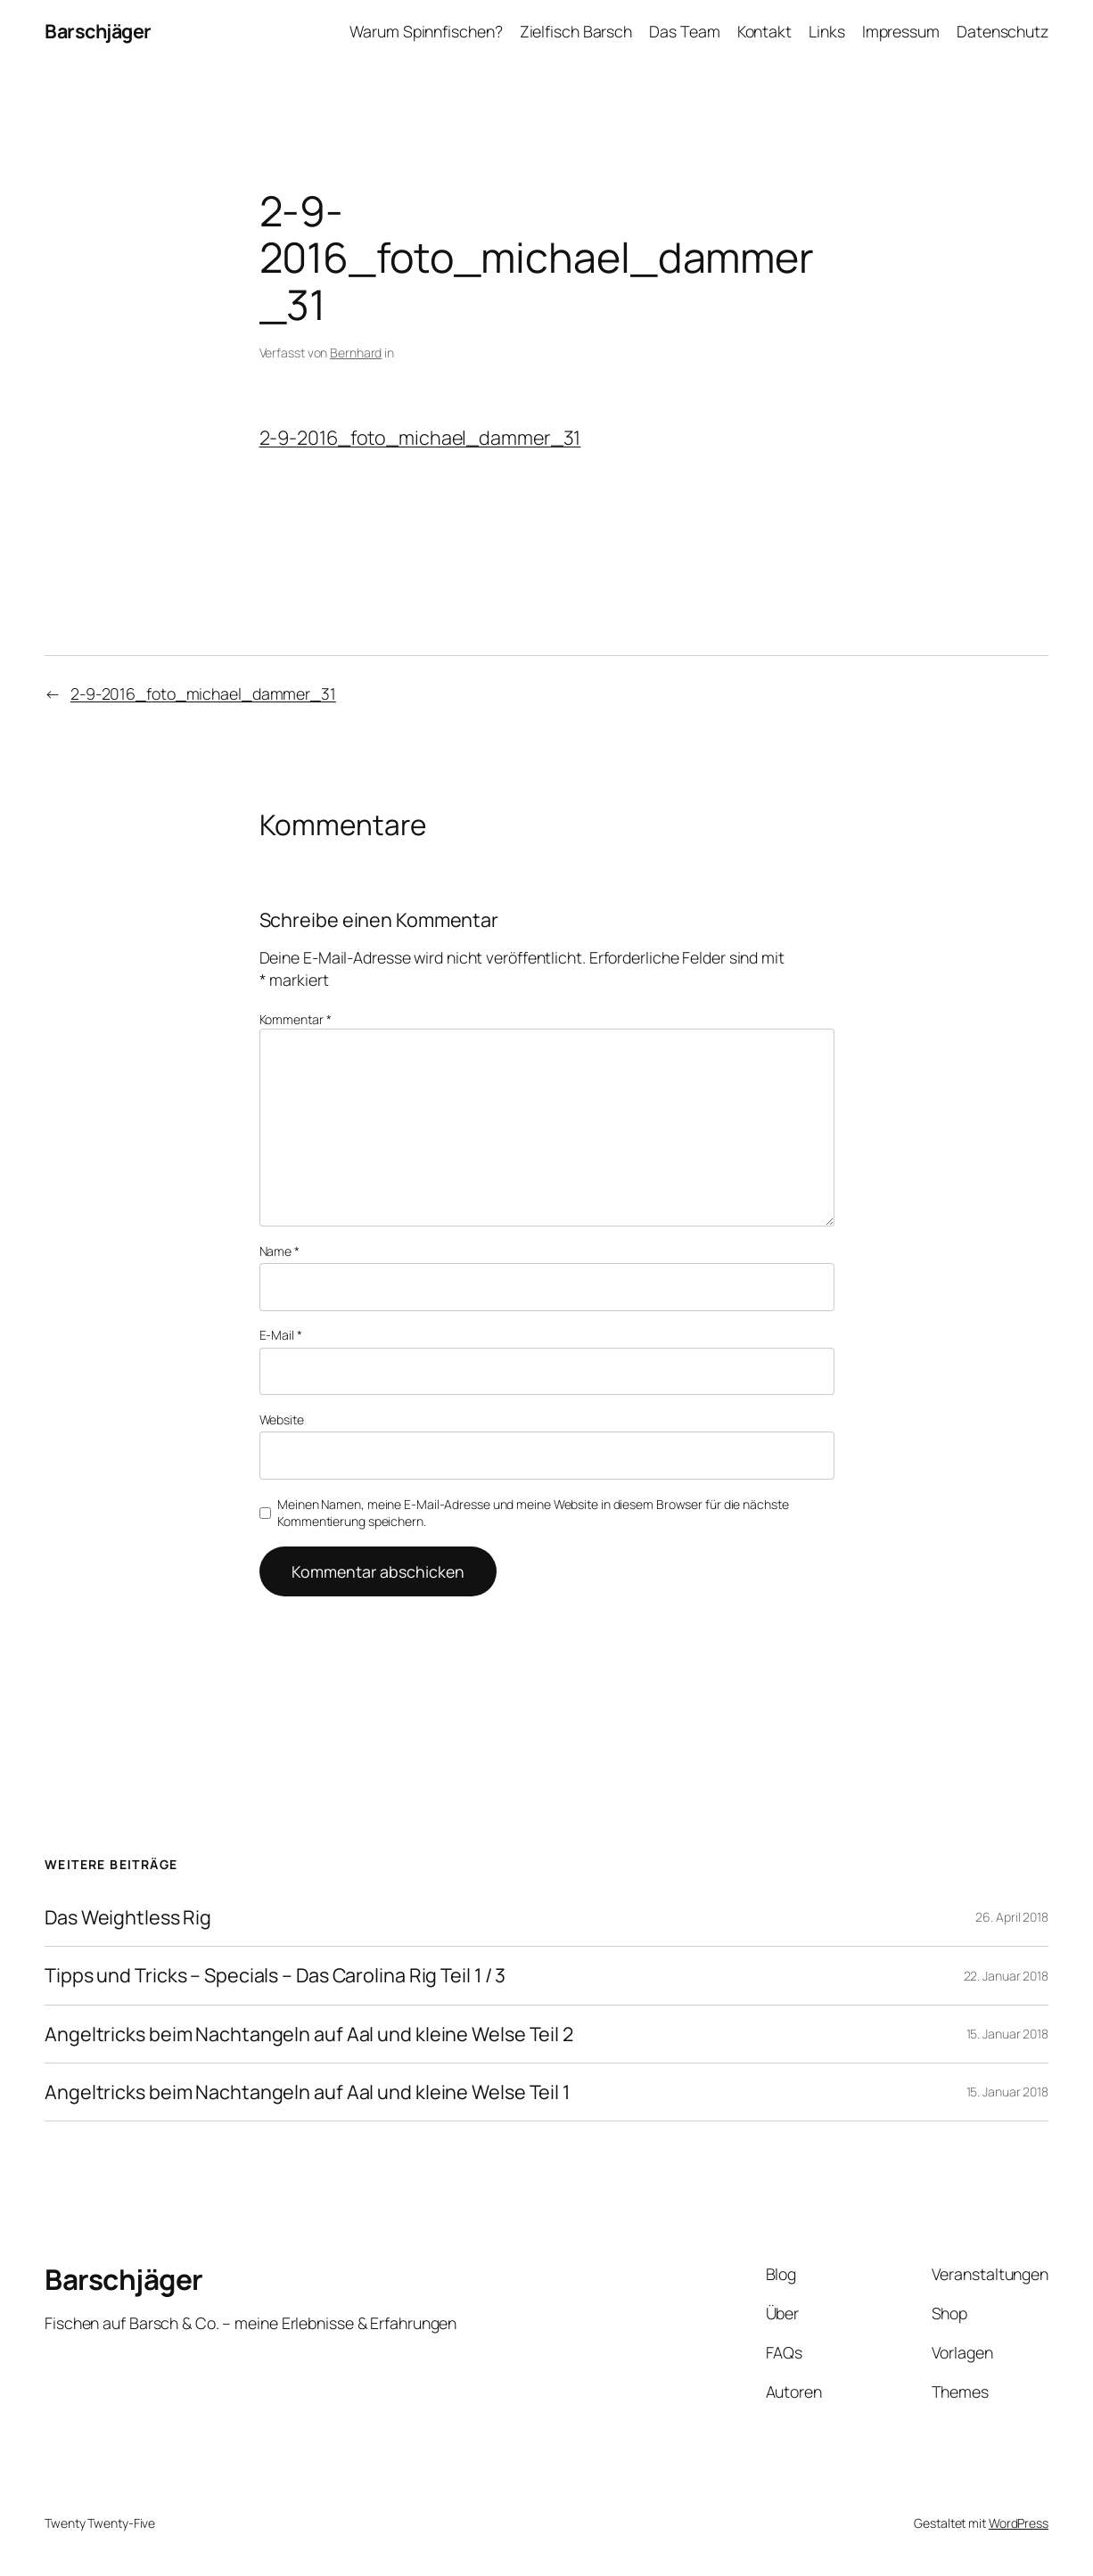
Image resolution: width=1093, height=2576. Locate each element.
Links (827, 31)
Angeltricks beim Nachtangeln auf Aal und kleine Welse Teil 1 (307, 2092)
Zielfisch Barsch (576, 31)
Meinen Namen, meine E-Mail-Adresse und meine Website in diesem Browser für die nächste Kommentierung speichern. (532, 1513)
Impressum (901, 31)
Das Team (684, 31)
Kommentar (295, 1019)
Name (279, 1251)
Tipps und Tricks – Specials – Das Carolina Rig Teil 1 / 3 (275, 1975)
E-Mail (280, 1334)
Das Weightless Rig (128, 1917)
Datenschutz (1002, 31)
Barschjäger (98, 31)
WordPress (1018, 2522)
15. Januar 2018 (1007, 2033)
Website (281, 1419)
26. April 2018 (1011, 1916)
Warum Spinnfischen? (425, 31)
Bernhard (356, 352)
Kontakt (764, 31)
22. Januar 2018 (1006, 1975)
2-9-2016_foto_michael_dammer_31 (420, 437)
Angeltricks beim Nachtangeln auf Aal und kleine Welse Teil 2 (309, 2034)
